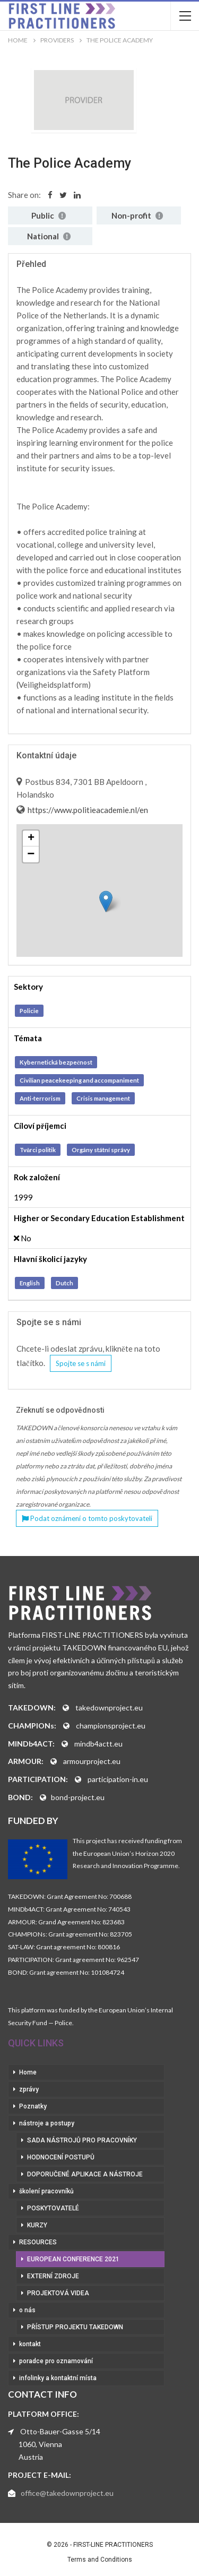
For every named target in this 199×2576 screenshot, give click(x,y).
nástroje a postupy (46, 2123)
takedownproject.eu (109, 1707)
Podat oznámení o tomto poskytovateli (87, 1518)
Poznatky (33, 2106)
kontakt (30, 2344)
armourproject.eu (91, 1761)
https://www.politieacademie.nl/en (87, 810)
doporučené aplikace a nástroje (85, 2174)
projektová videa (58, 2293)
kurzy (37, 2225)
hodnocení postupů (60, 2157)
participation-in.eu (118, 1779)
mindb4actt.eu (98, 1743)
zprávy (29, 2089)
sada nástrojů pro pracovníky (82, 2140)
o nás (27, 2310)
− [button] (30, 854)
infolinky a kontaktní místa (58, 2378)
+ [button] (31, 838)
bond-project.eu (78, 1797)
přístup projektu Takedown (75, 2327)
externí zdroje (53, 2276)
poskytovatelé (53, 2208)
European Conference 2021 (73, 2259)
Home (28, 2072)
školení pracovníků (46, 2191)
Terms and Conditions (99, 2559)
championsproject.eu (110, 1725)
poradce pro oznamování (56, 2361)
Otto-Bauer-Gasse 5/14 (60, 2431)
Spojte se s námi (81, 1363)
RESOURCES (38, 2242)
